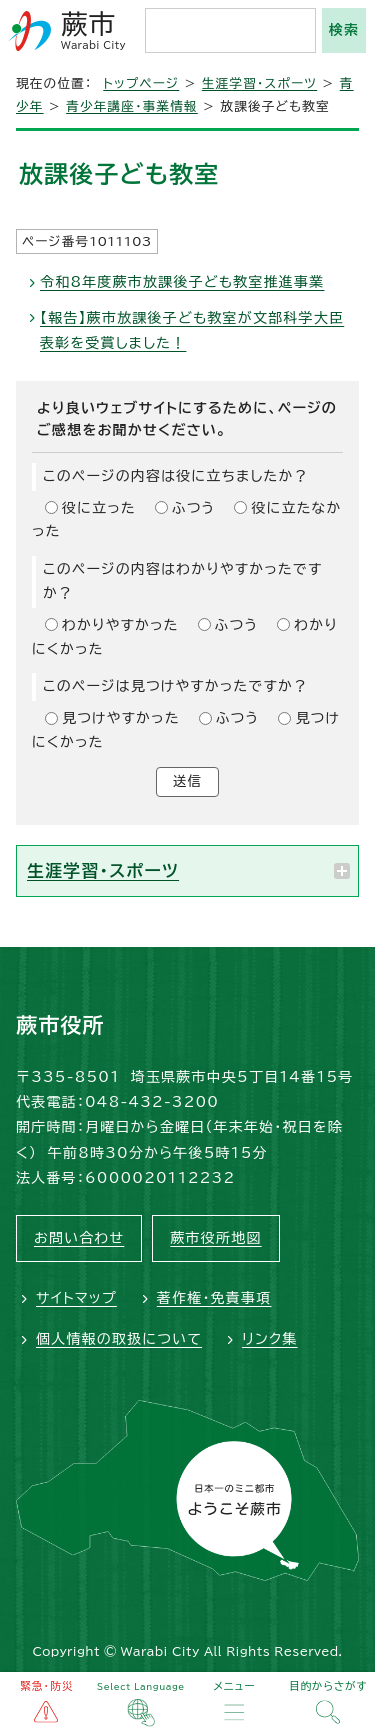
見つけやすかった (121, 718)
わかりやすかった (120, 625)
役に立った (99, 508)
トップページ (141, 83)
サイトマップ (76, 1298)
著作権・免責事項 (214, 1298)
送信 (187, 781)
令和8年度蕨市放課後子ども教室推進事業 (182, 282)
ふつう (194, 508)
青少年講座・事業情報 (132, 106)
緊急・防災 (47, 1686)
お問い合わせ (79, 1238)
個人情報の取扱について (119, 1339)
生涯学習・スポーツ (259, 83)
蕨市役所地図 (215, 1238)
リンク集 (269, 1339)
